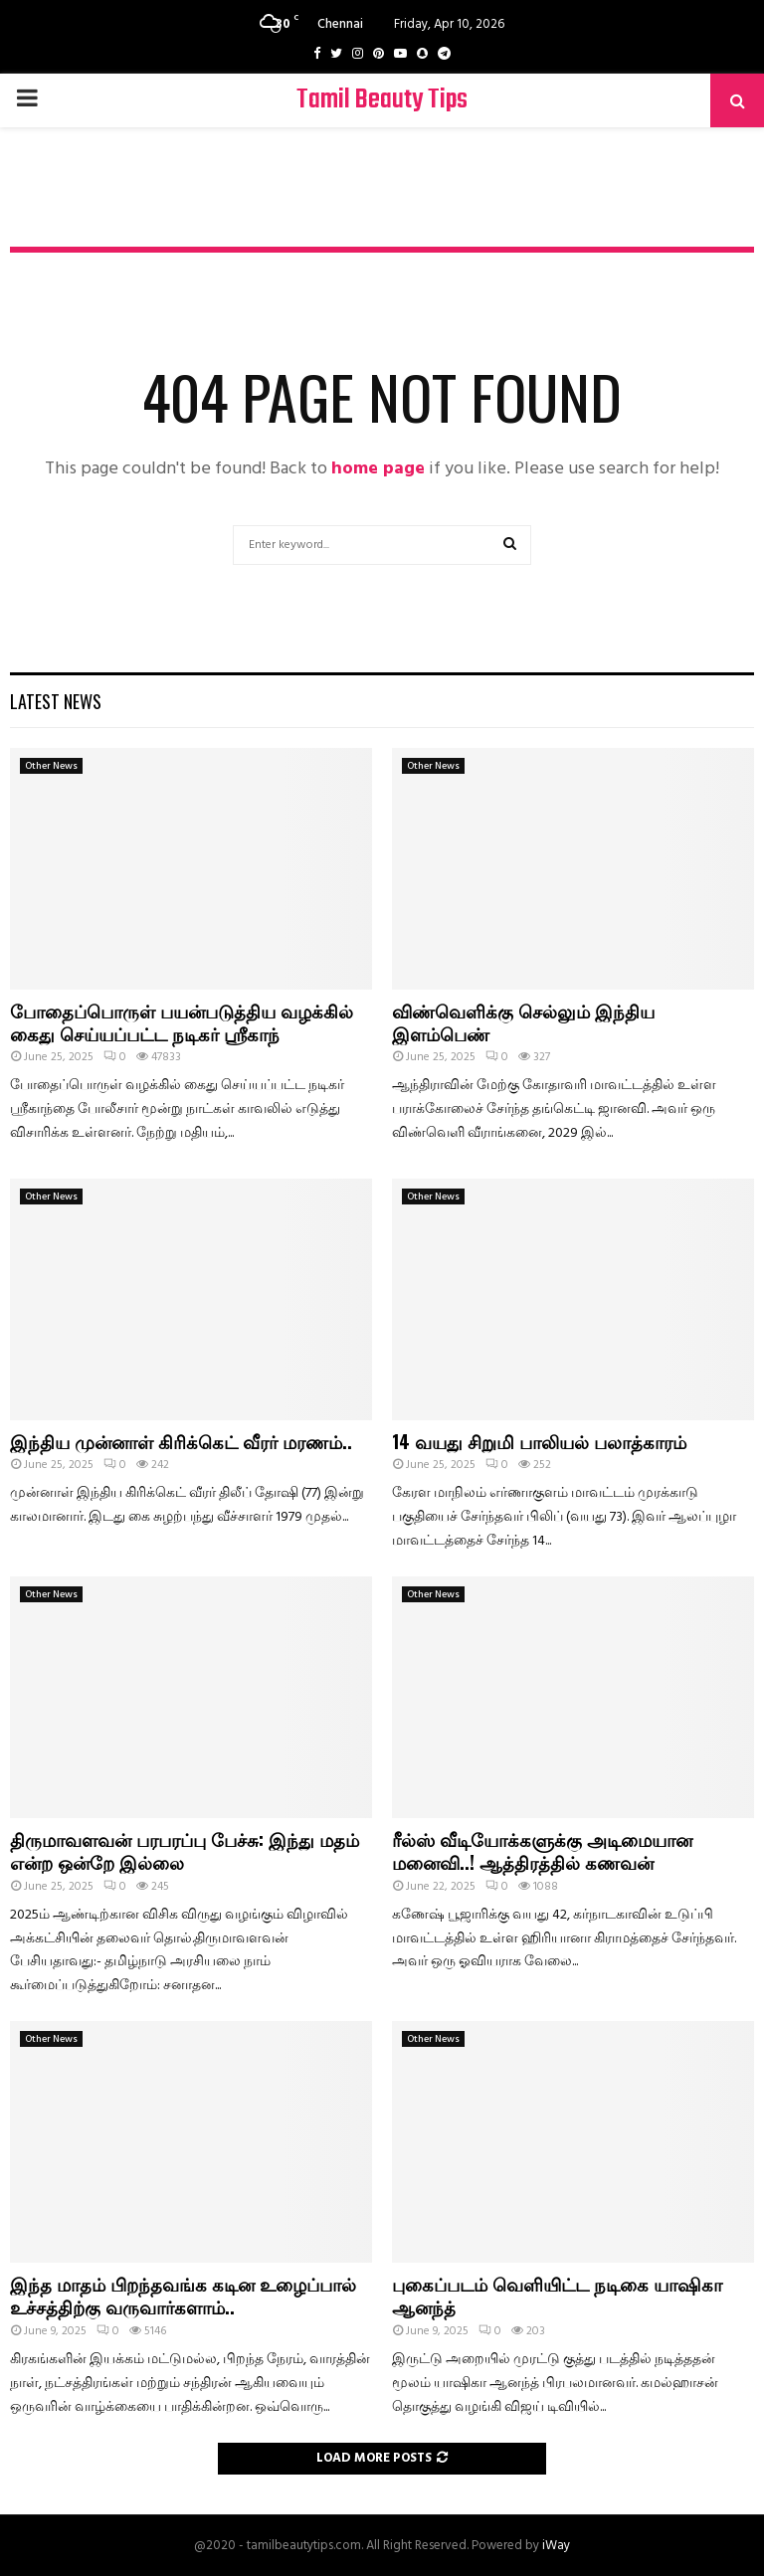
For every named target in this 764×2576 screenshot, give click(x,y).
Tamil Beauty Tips (382, 100)
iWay (556, 2545)
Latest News (55, 701)
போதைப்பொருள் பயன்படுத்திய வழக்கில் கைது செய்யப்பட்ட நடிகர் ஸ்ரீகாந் (181, 1022)
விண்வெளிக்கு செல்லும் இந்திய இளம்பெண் (523, 1022)
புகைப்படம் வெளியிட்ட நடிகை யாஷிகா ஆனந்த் (557, 2295)
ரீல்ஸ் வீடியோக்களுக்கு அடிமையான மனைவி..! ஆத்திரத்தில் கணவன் (542, 1850)
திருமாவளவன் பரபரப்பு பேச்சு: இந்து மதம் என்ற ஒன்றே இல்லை (184, 1850)
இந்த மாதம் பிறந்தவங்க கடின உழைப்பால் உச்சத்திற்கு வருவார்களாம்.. (183, 2295)
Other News (51, 766)
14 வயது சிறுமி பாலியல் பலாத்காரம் (539, 1441)
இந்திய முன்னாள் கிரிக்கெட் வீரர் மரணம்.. (181, 1441)
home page (378, 469)
